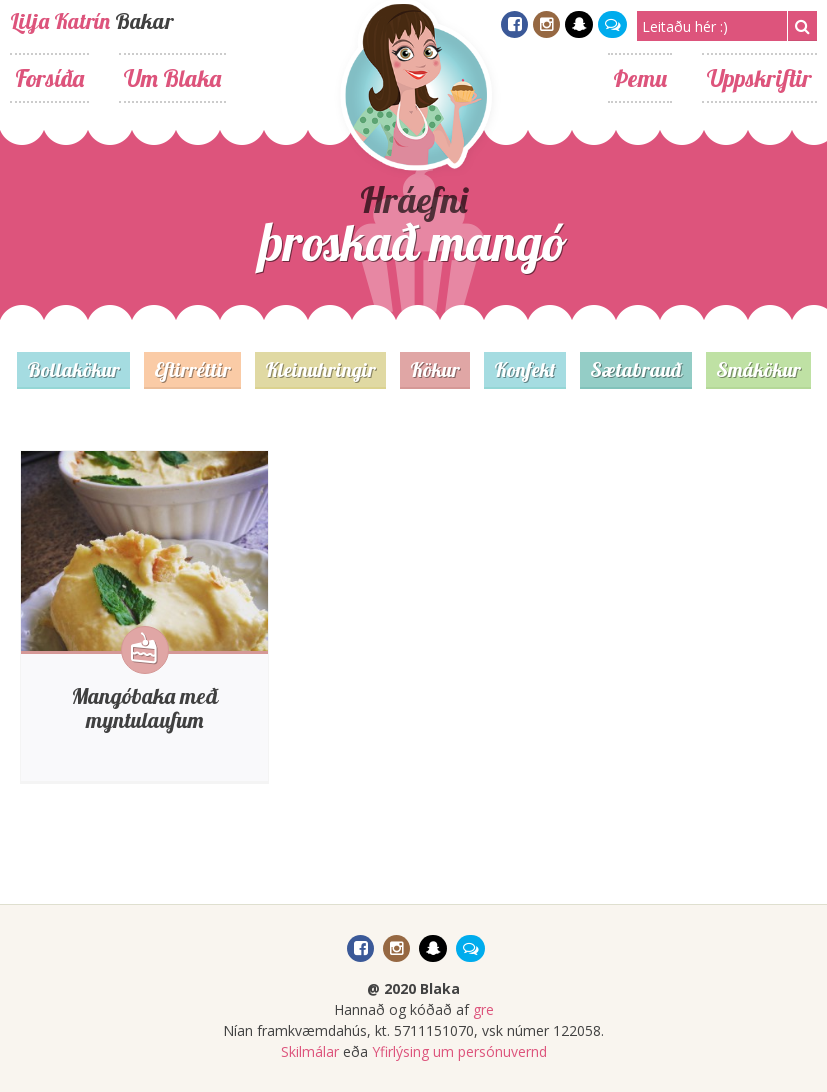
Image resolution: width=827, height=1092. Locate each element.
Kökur (435, 369)
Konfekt (525, 369)
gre (483, 1009)
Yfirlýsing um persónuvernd (459, 1051)
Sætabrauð (636, 369)
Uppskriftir (759, 78)
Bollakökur (73, 369)
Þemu (640, 78)
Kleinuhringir (320, 369)
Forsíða (49, 78)
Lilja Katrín (60, 21)
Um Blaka (172, 78)
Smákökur (758, 369)
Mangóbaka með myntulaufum (144, 708)
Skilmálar (310, 1051)
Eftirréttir (192, 369)
